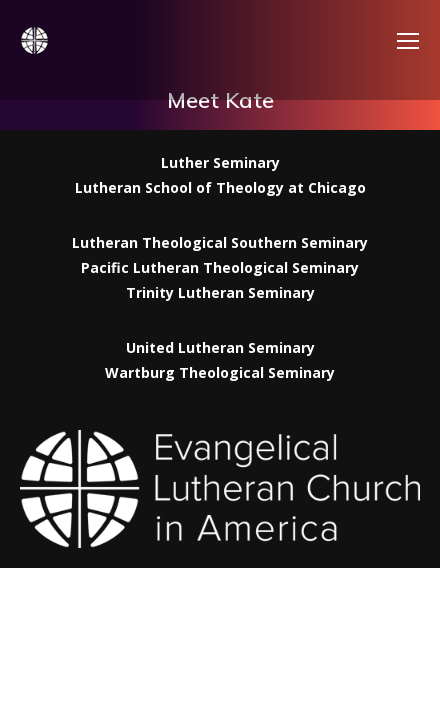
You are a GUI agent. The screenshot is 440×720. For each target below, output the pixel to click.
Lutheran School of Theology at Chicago (220, 187)
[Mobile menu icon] (408, 41)
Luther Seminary (220, 162)
